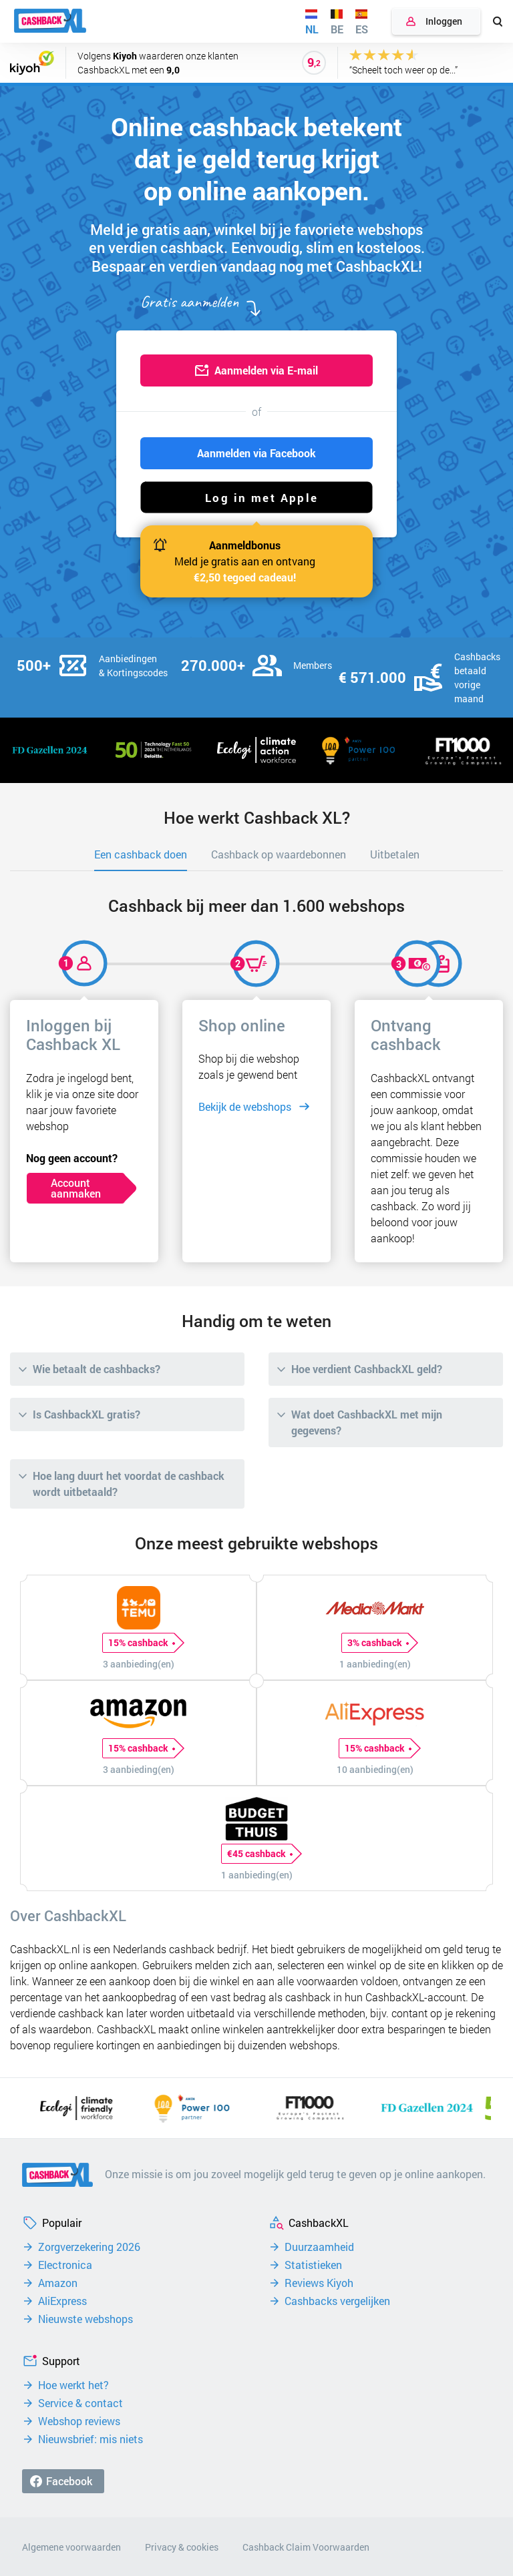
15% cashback (141, 1643)
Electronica (65, 2265)
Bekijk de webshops (244, 1106)
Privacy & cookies (181, 2547)
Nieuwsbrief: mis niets (90, 2439)
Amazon (57, 2283)
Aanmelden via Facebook (256, 453)
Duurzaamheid (319, 2247)
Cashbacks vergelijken (337, 2301)
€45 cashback (259, 1854)
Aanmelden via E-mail (266, 370)
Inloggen (443, 21)
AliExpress (62, 2301)
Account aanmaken (76, 1188)
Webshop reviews (79, 2421)
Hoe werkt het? (73, 2385)
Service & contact (80, 2403)
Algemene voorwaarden (71, 2547)
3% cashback (377, 1643)
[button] (256, 497)
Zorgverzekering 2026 (89, 2247)
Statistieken (313, 2265)
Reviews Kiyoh (319, 2283)
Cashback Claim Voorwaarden (305, 2547)
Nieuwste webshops (85, 2319)
